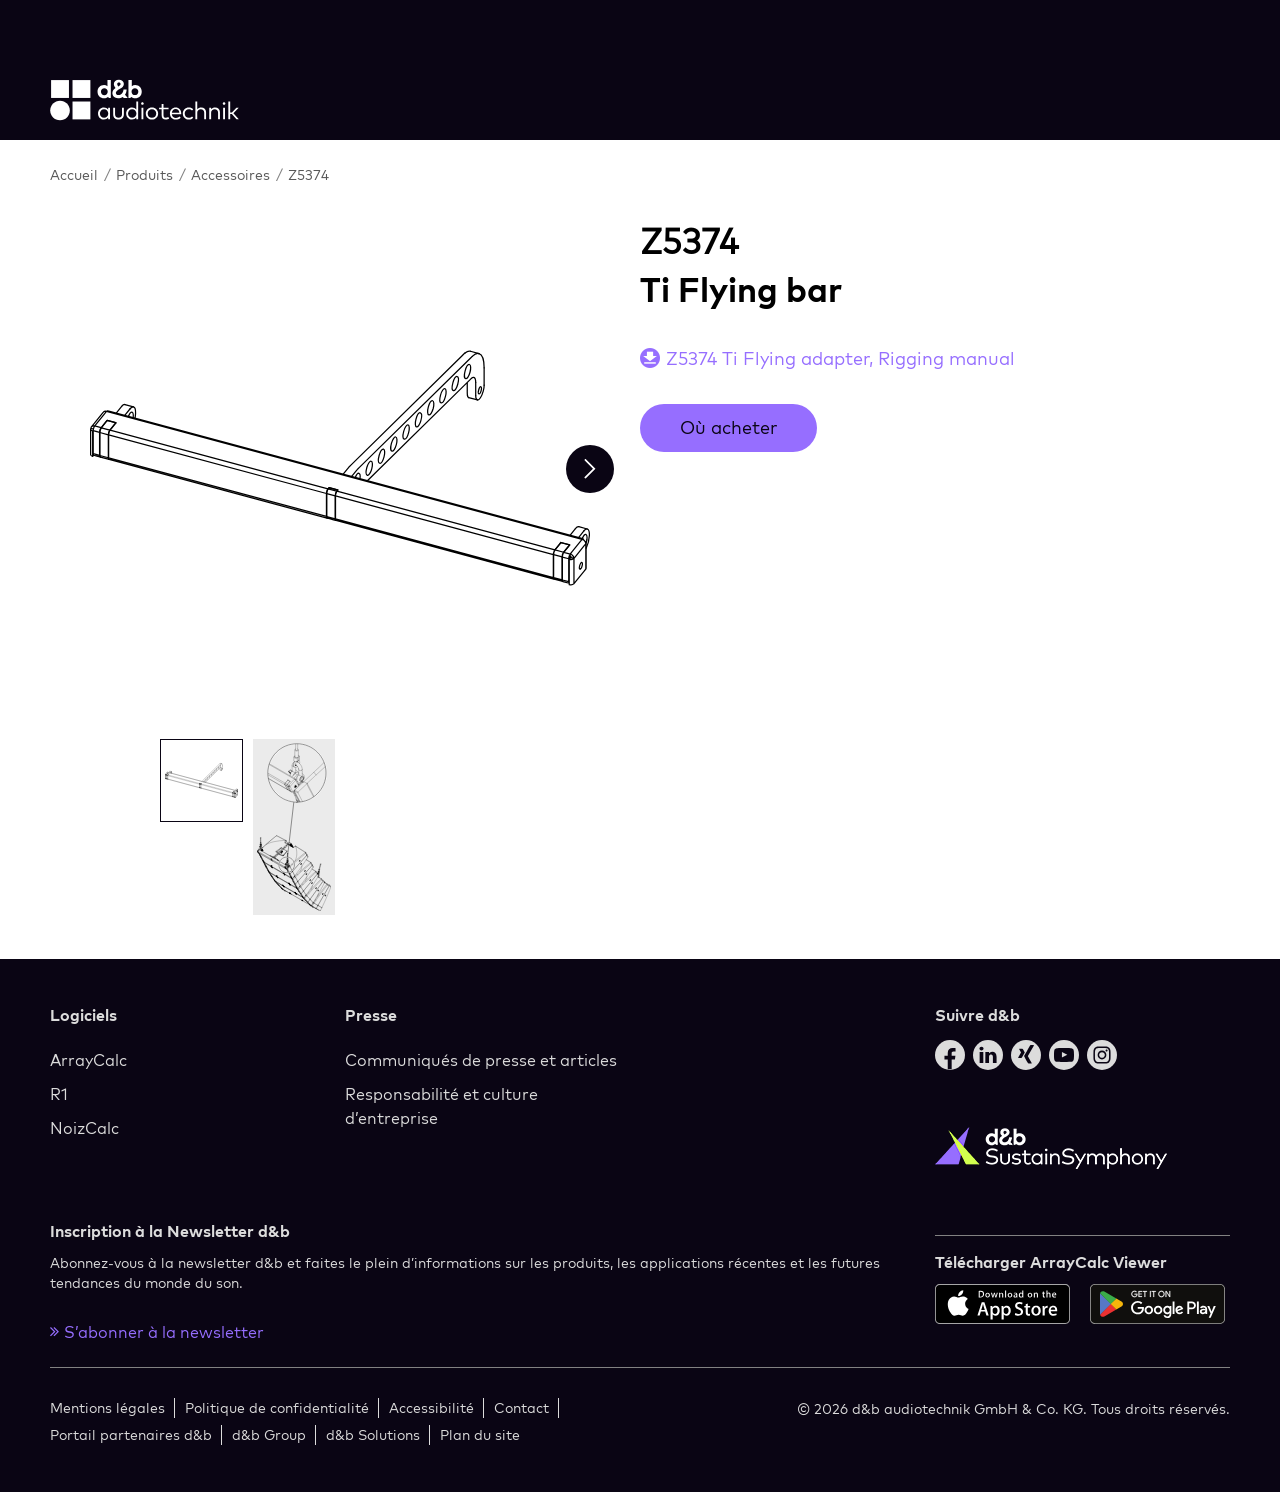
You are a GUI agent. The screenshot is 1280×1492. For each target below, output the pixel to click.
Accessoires (232, 174)
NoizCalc (84, 1128)
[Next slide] (590, 469)
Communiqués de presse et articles (481, 1060)
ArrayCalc (88, 1060)
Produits (146, 174)
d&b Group (269, 1434)
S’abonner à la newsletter (157, 1332)
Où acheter (728, 427)
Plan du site (480, 1434)
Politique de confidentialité (277, 1407)
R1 (59, 1094)
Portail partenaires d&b (131, 1434)
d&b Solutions (373, 1434)
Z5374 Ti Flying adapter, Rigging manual (840, 358)
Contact (521, 1407)
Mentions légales (107, 1407)
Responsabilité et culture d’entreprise (441, 1106)
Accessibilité (431, 1407)
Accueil (76, 174)
